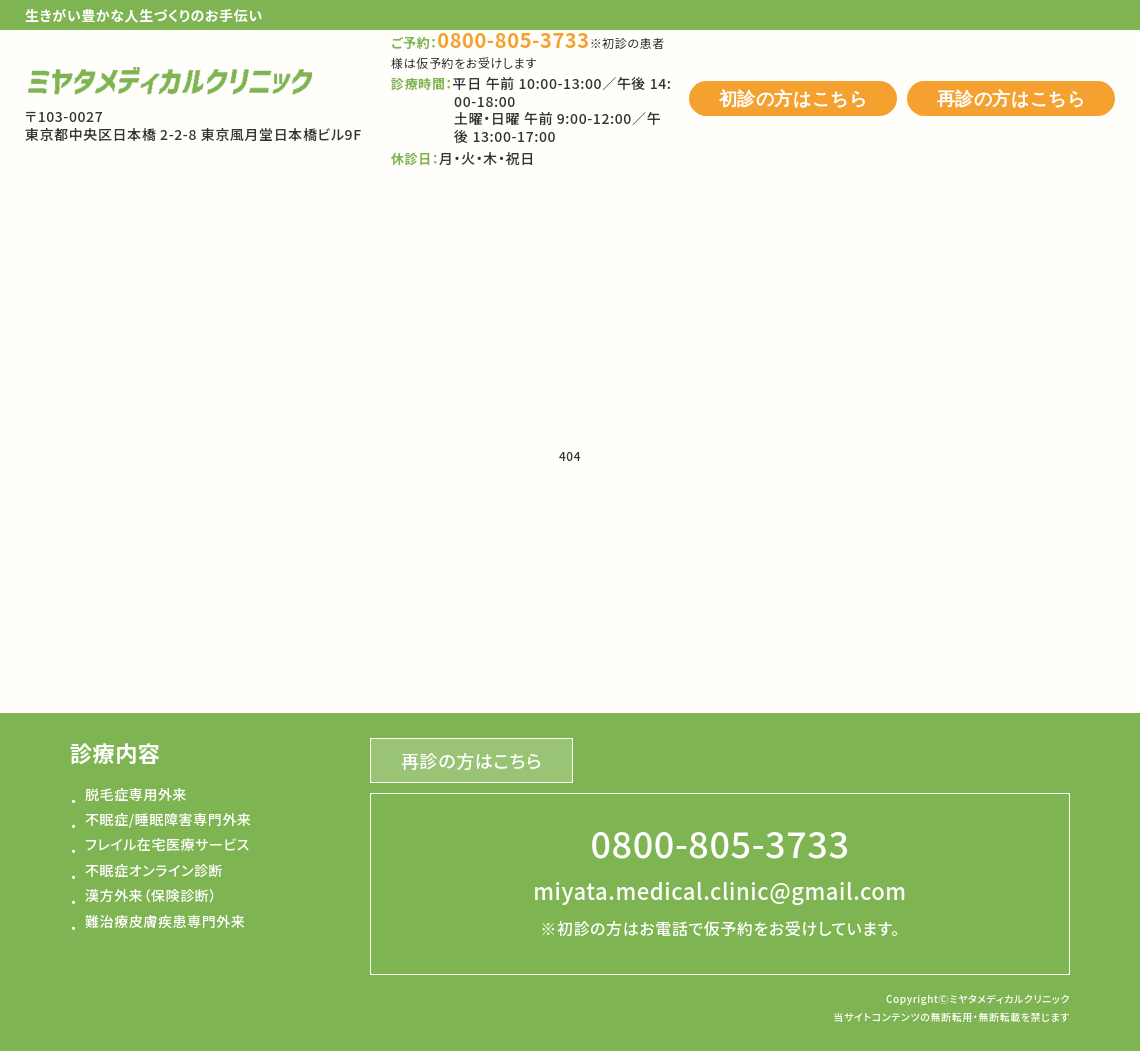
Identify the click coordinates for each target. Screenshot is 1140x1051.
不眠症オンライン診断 (154, 870)
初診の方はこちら (793, 99)
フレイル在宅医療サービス (167, 844)
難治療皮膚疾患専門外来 (165, 921)
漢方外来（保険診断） (151, 895)
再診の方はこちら (1011, 99)
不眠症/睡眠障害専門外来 (168, 819)
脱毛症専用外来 (136, 794)
